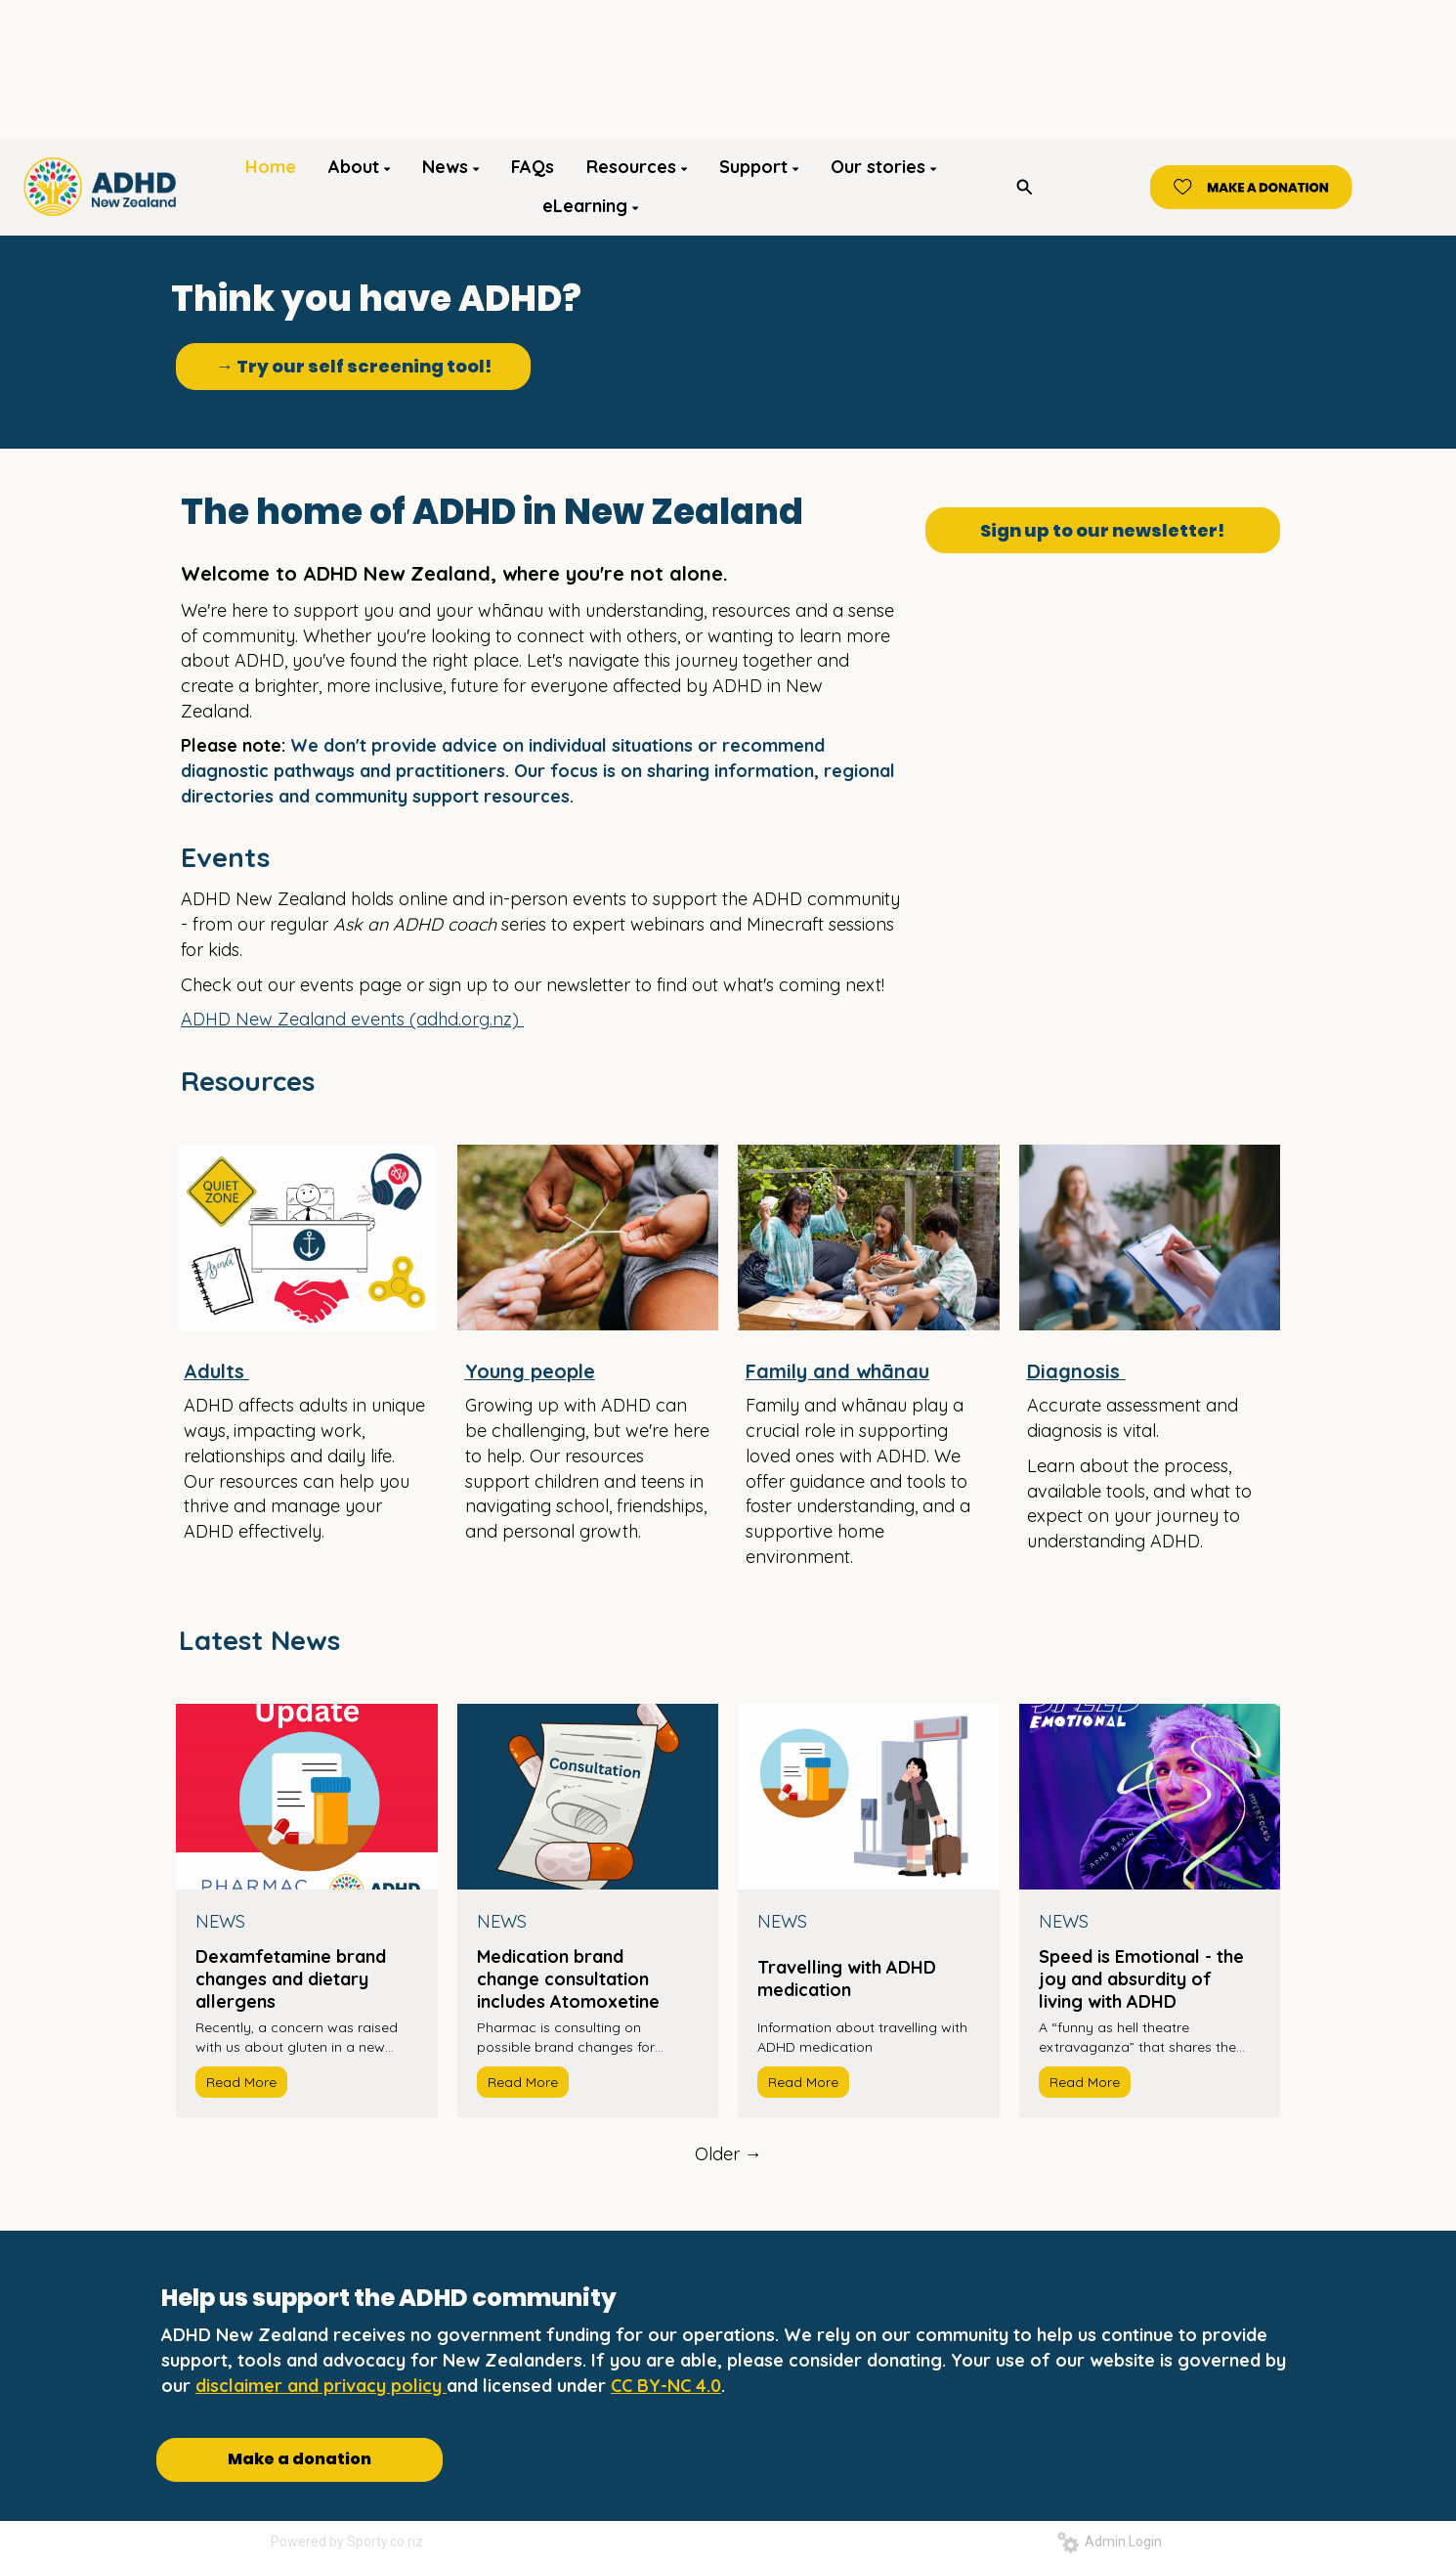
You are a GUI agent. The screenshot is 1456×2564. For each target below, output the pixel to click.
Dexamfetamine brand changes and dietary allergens (290, 1979)
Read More (241, 2082)
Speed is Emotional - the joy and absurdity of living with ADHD (1141, 1979)
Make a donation (299, 2459)
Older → (728, 2154)
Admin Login (1109, 2541)
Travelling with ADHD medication (846, 1978)
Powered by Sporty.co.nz (347, 2541)
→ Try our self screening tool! (354, 366)
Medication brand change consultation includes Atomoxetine (568, 1979)
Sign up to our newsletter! (1102, 530)
